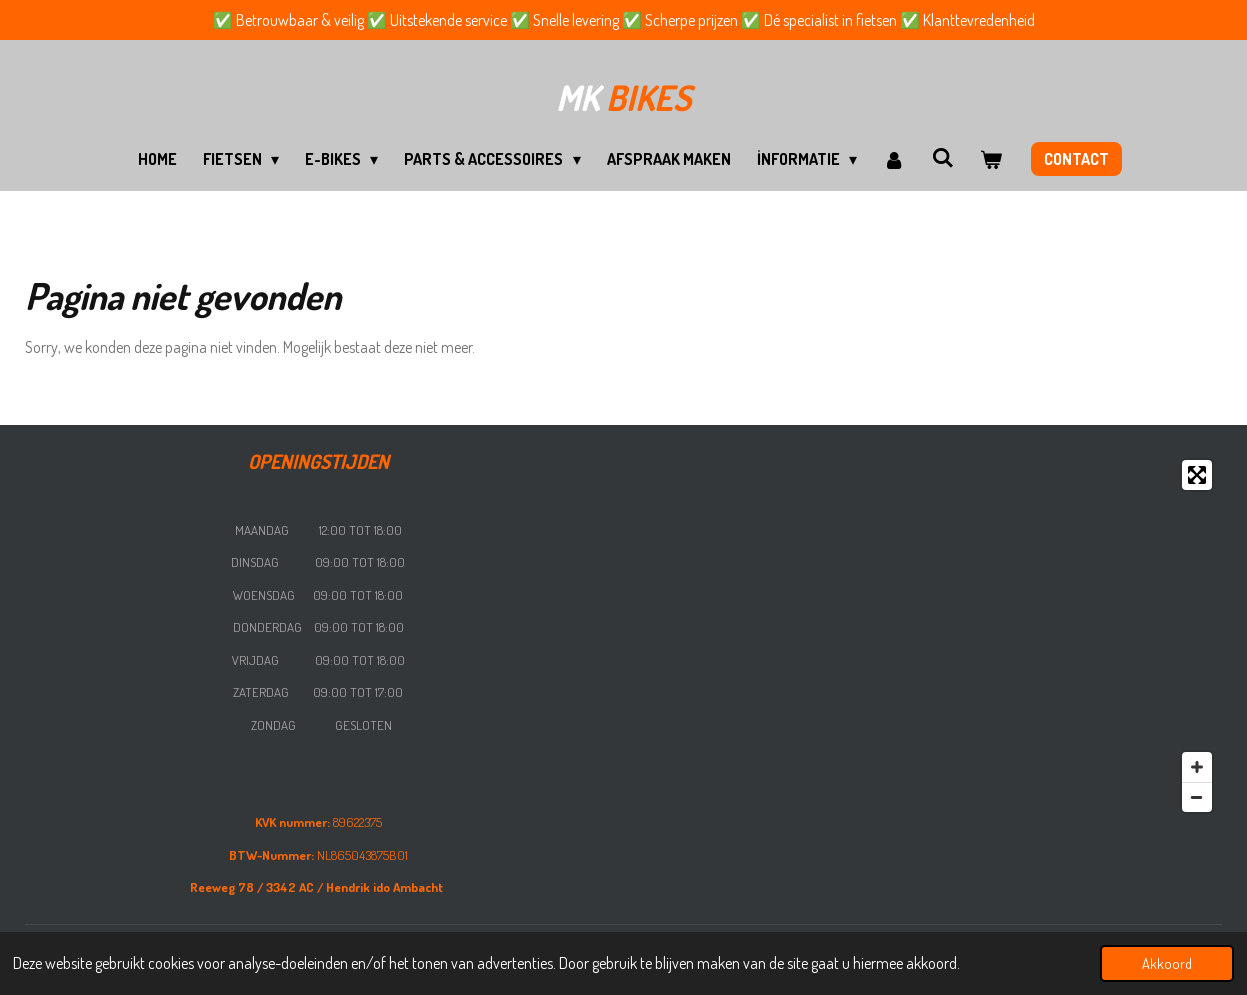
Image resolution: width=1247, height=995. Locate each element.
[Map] (928, 636)
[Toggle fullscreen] (1197, 475)
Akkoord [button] (1167, 963)
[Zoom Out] (1197, 797)
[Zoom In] (1197, 767)
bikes (623, 97)
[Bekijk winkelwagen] (991, 159)
